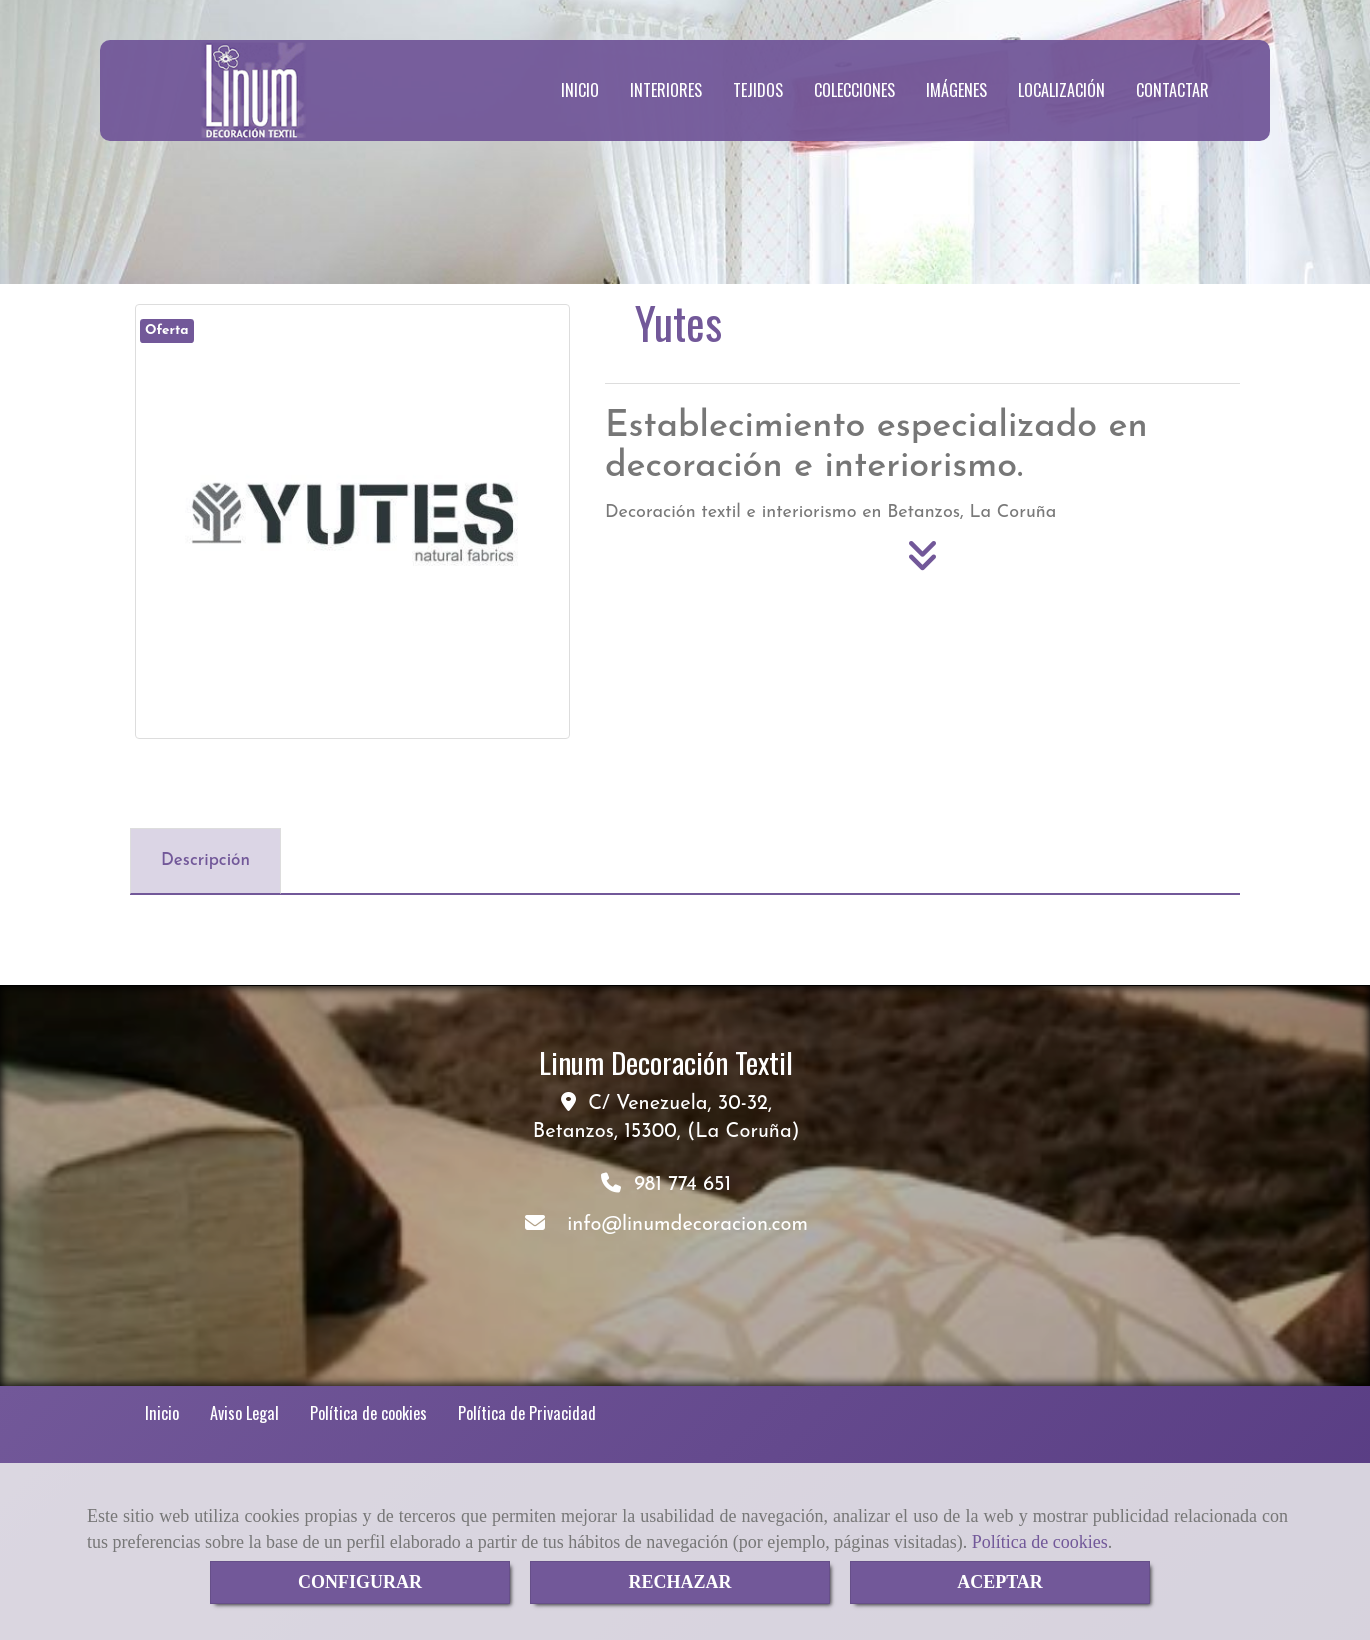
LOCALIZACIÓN (1061, 90)
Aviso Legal (244, 1413)
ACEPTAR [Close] (1000, 1582)
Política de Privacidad (527, 1413)
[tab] (205, 861)
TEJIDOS (758, 90)
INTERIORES (666, 90)
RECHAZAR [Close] (679, 1582)
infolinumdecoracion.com (687, 1225)
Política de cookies (1040, 1542)
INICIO (580, 90)
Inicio (162, 1413)
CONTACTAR (1172, 90)
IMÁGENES (956, 90)
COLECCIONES (854, 90)
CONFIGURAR (360, 1582)
